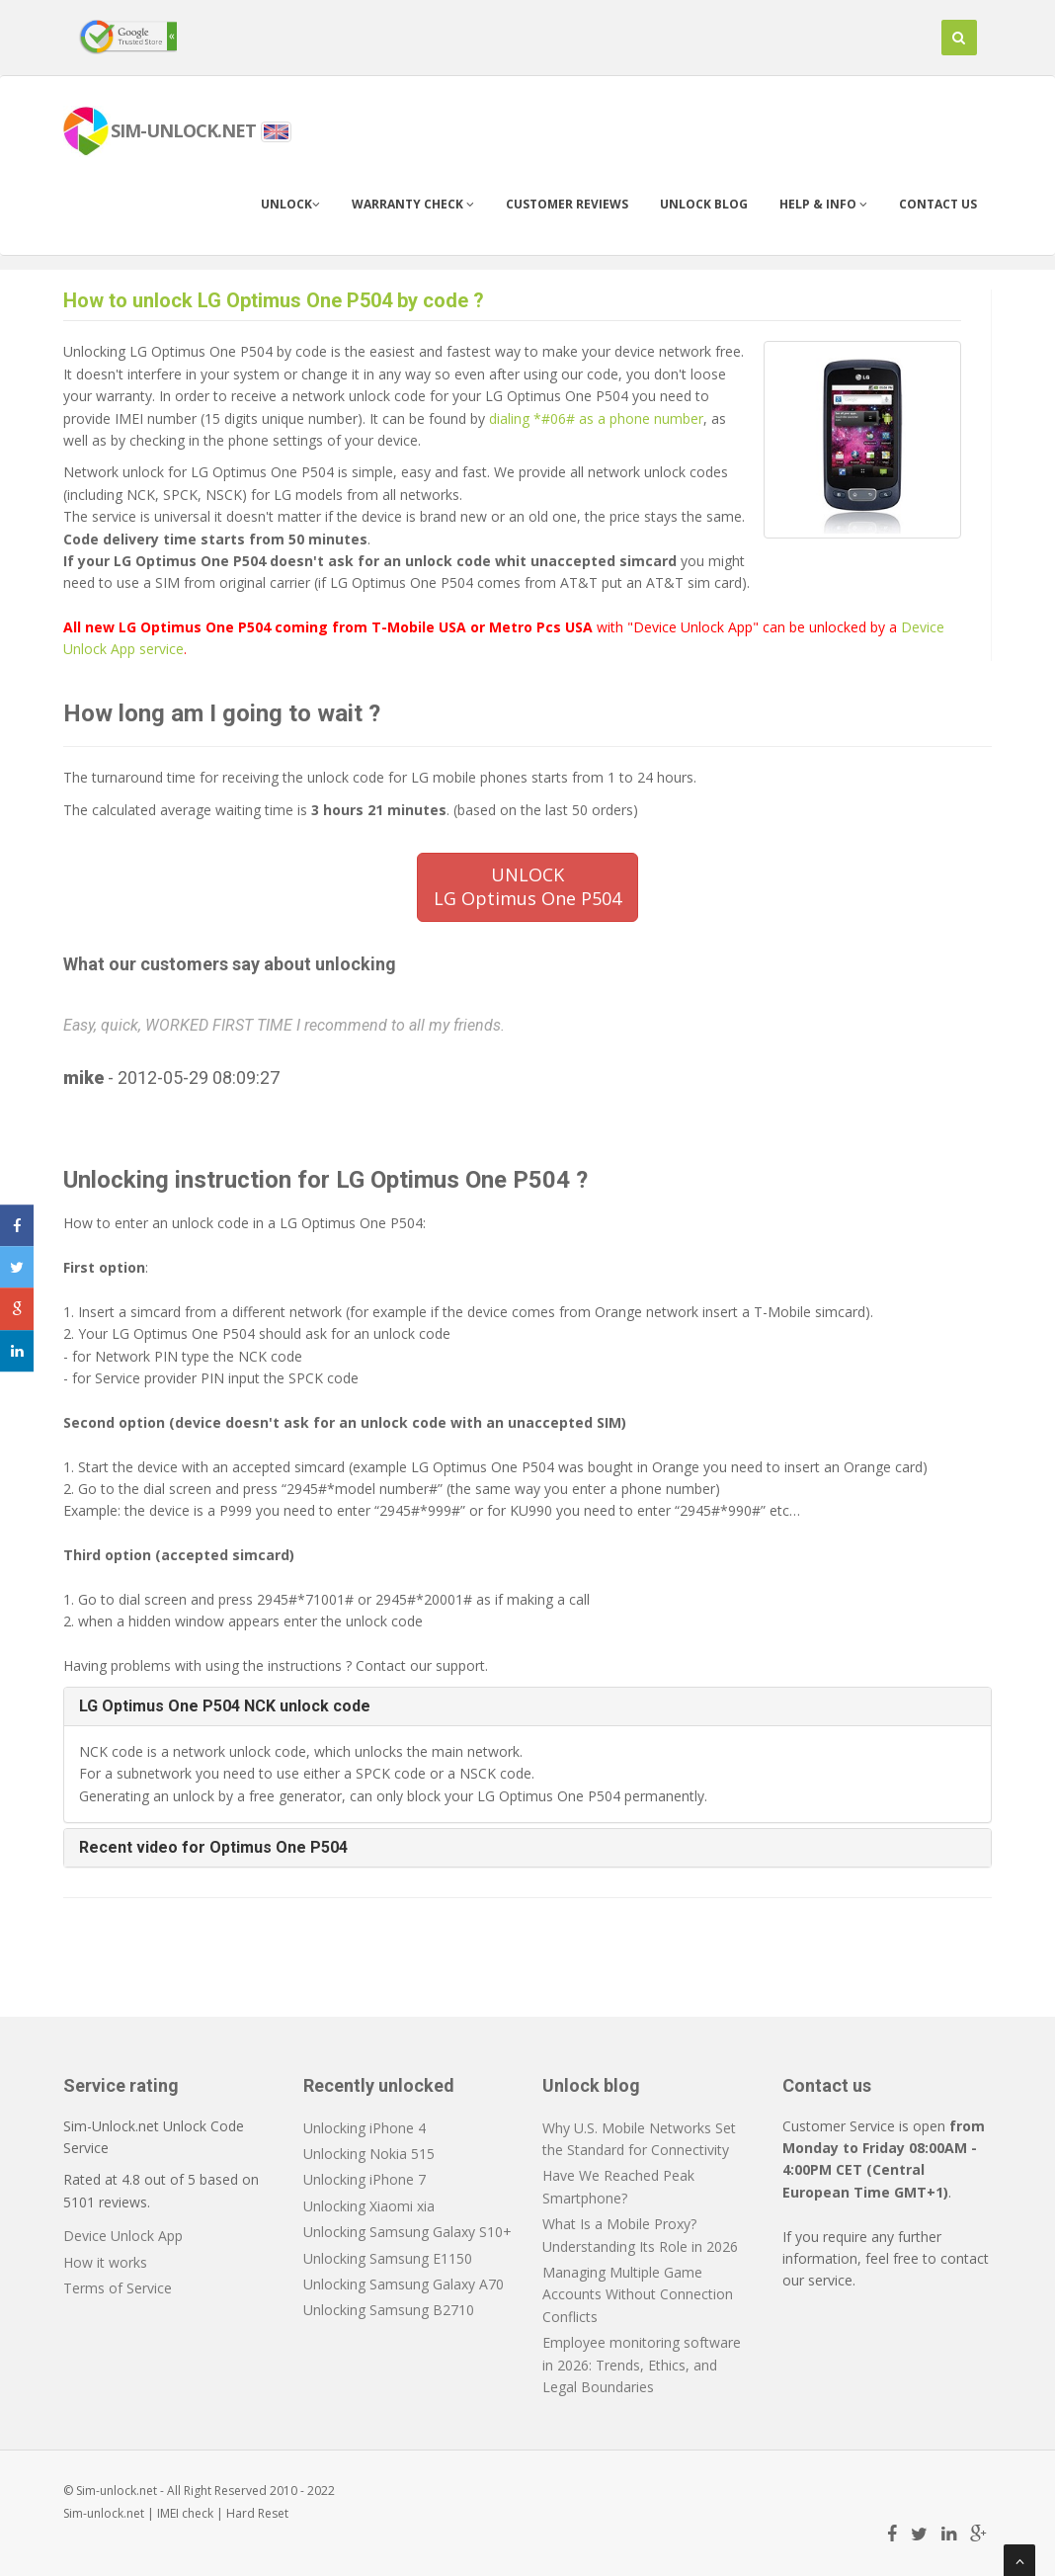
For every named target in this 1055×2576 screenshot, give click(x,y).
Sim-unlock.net (103, 2513)
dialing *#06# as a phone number (596, 418)
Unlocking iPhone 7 (364, 2179)
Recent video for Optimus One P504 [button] (213, 1847)
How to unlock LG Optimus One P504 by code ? (273, 300)
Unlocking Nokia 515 (369, 2153)
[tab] (527, 1706)
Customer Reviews (567, 204)
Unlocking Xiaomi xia (369, 2206)
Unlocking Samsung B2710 (388, 2309)
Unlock (290, 204)
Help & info (823, 204)
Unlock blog (704, 204)
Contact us (938, 204)
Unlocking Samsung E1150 (387, 2258)
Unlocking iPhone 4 (364, 2128)
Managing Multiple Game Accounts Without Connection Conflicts (637, 2294)
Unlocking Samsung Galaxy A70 (403, 2284)
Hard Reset (257, 2513)
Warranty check (413, 204)
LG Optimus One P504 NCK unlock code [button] (224, 1706)
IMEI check (185, 2513)
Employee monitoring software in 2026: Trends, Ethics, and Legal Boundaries (641, 2364)
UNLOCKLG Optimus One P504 (527, 886)
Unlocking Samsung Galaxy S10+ (407, 2231)
